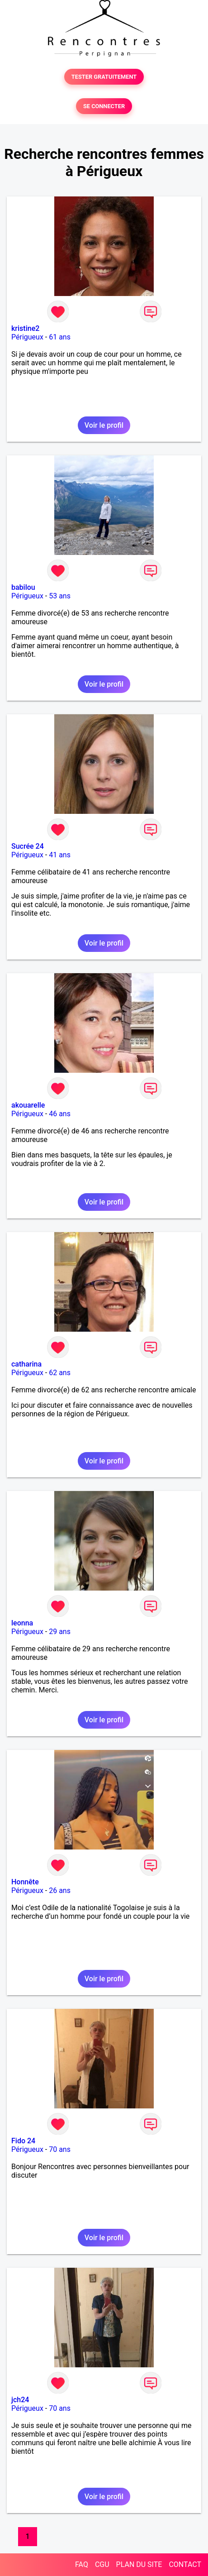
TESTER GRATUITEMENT (104, 76)
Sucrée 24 (27, 846)
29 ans (60, 1631)
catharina (26, 1364)
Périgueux (27, 337)
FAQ (81, 2564)
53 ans (60, 596)
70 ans (60, 2149)
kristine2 (25, 328)
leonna (22, 1623)
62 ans (60, 1372)
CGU (102, 2564)
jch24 (20, 2399)
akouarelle (28, 1105)
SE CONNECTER (104, 106)
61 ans (60, 337)
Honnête (25, 1882)
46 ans (60, 1113)
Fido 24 (23, 2140)
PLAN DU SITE (139, 2564)
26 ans (60, 1890)
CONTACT (185, 2564)
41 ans (60, 855)
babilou (23, 587)
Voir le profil (104, 425)
